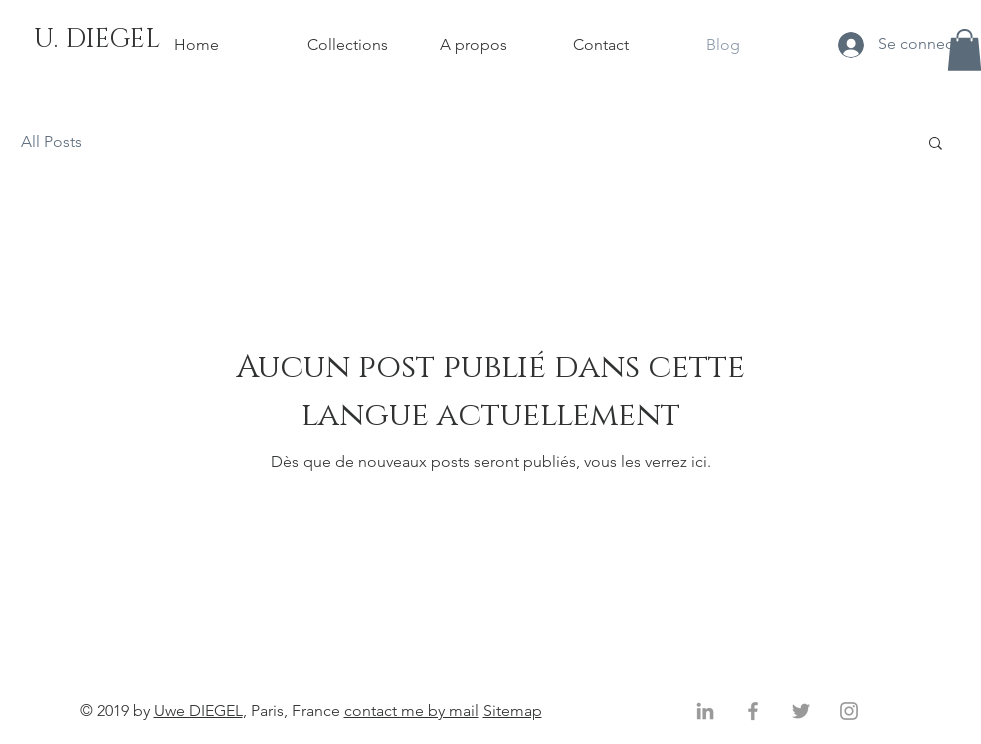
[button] (935, 144)
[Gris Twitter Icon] (801, 711)
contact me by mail (411, 710)
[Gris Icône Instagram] (849, 711)
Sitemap (512, 710)
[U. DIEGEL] (97, 40)
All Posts (51, 141)
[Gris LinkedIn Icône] (705, 711)
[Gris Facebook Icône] (753, 711)
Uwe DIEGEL (198, 710)
